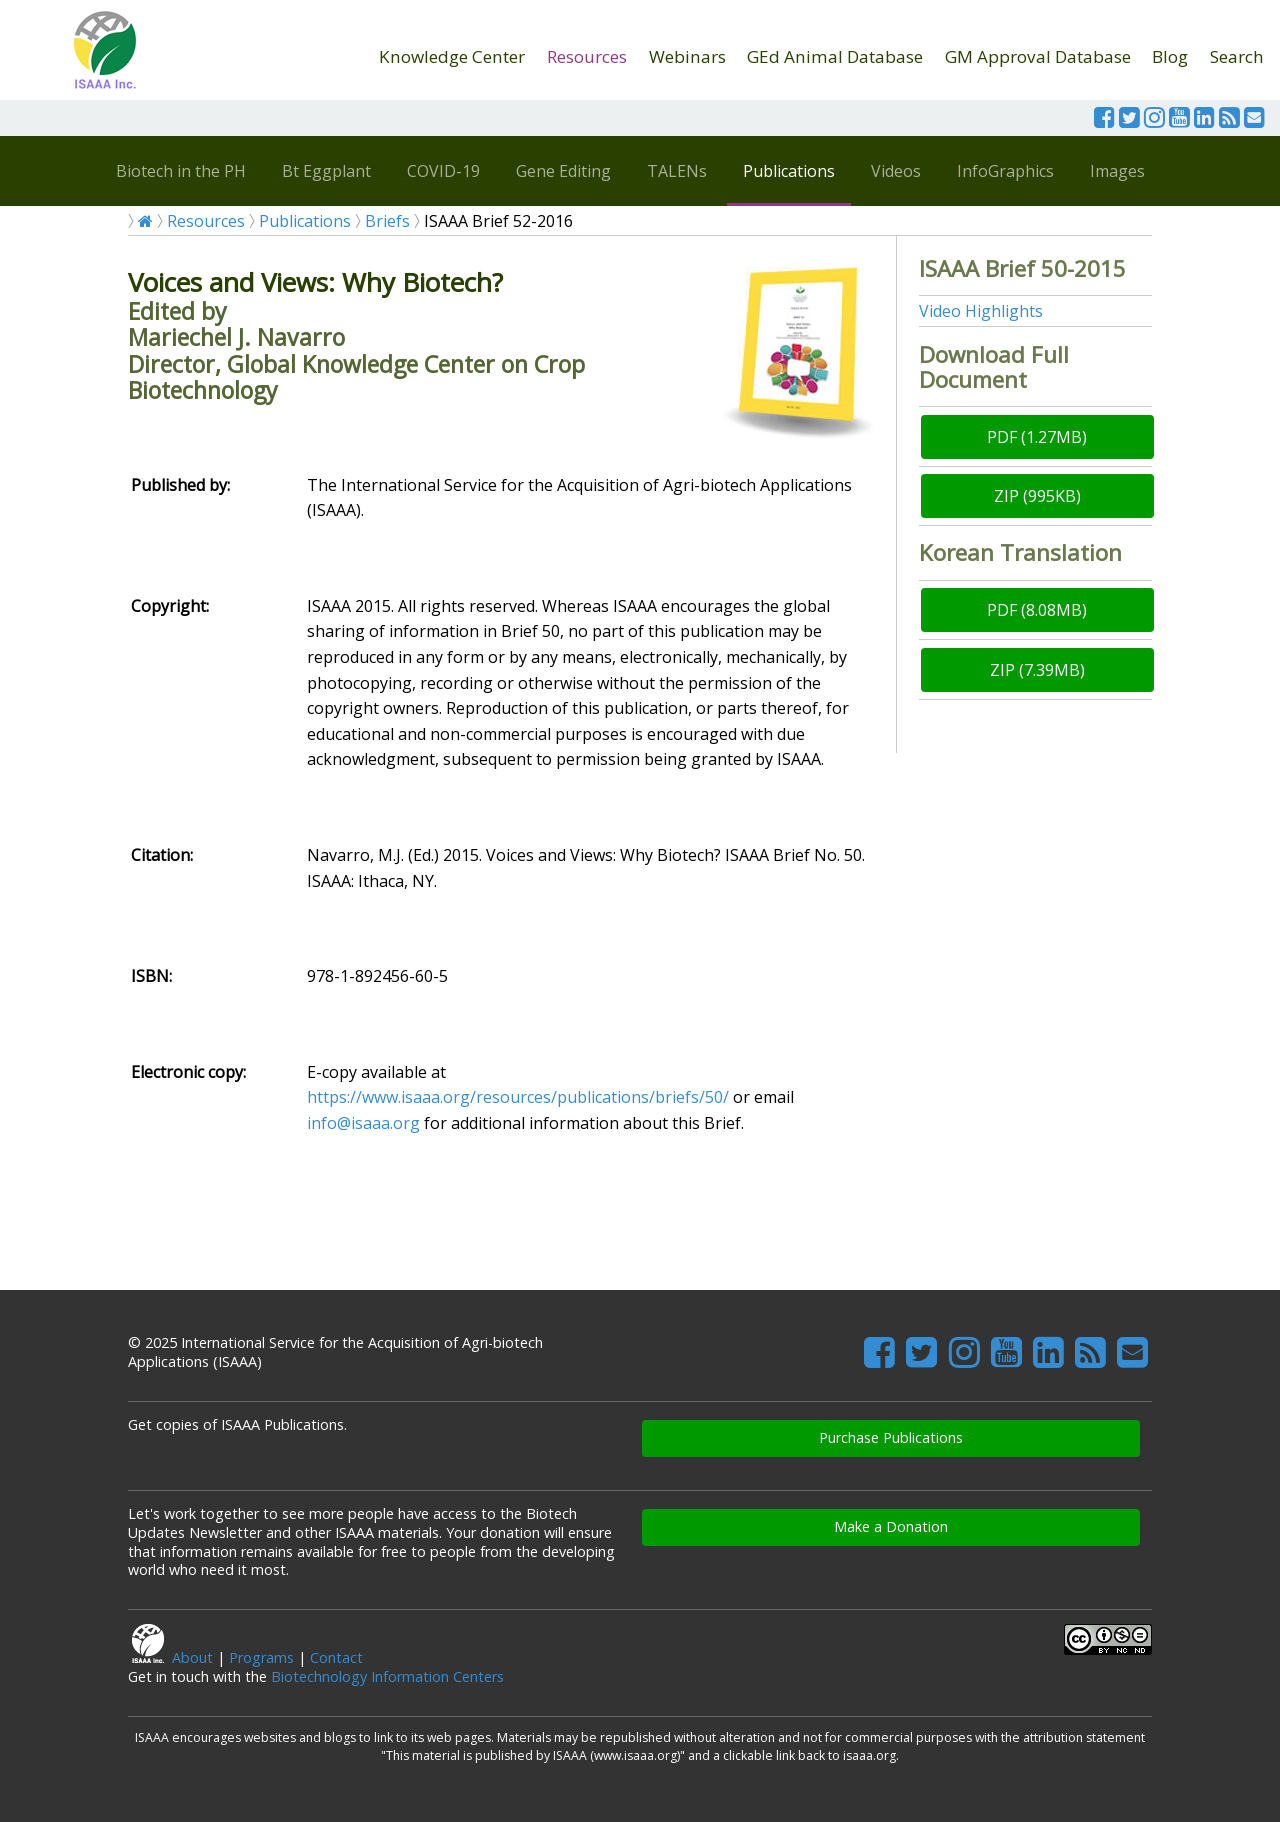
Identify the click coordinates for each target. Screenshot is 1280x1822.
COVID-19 (443, 171)
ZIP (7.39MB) (1037, 670)
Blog (1170, 56)
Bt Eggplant (326, 171)
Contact (336, 1657)
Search (1237, 56)
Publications (789, 171)
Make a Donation (891, 1526)
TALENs (677, 171)
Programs (261, 1657)
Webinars (687, 56)
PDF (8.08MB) (1037, 610)
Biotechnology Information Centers (387, 1676)
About (192, 1657)
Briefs (387, 221)
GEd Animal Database (835, 56)
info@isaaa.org (363, 1123)
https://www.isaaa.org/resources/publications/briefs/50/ (518, 1097)
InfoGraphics (1005, 171)
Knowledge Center (452, 56)
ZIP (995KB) (1037, 496)
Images (1117, 171)
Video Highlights (981, 311)
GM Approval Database (1038, 56)
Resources (587, 56)
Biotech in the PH (181, 171)
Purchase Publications (891, 1437)
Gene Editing (563, 171)
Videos (896, 171)
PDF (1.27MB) (1037, 437)
